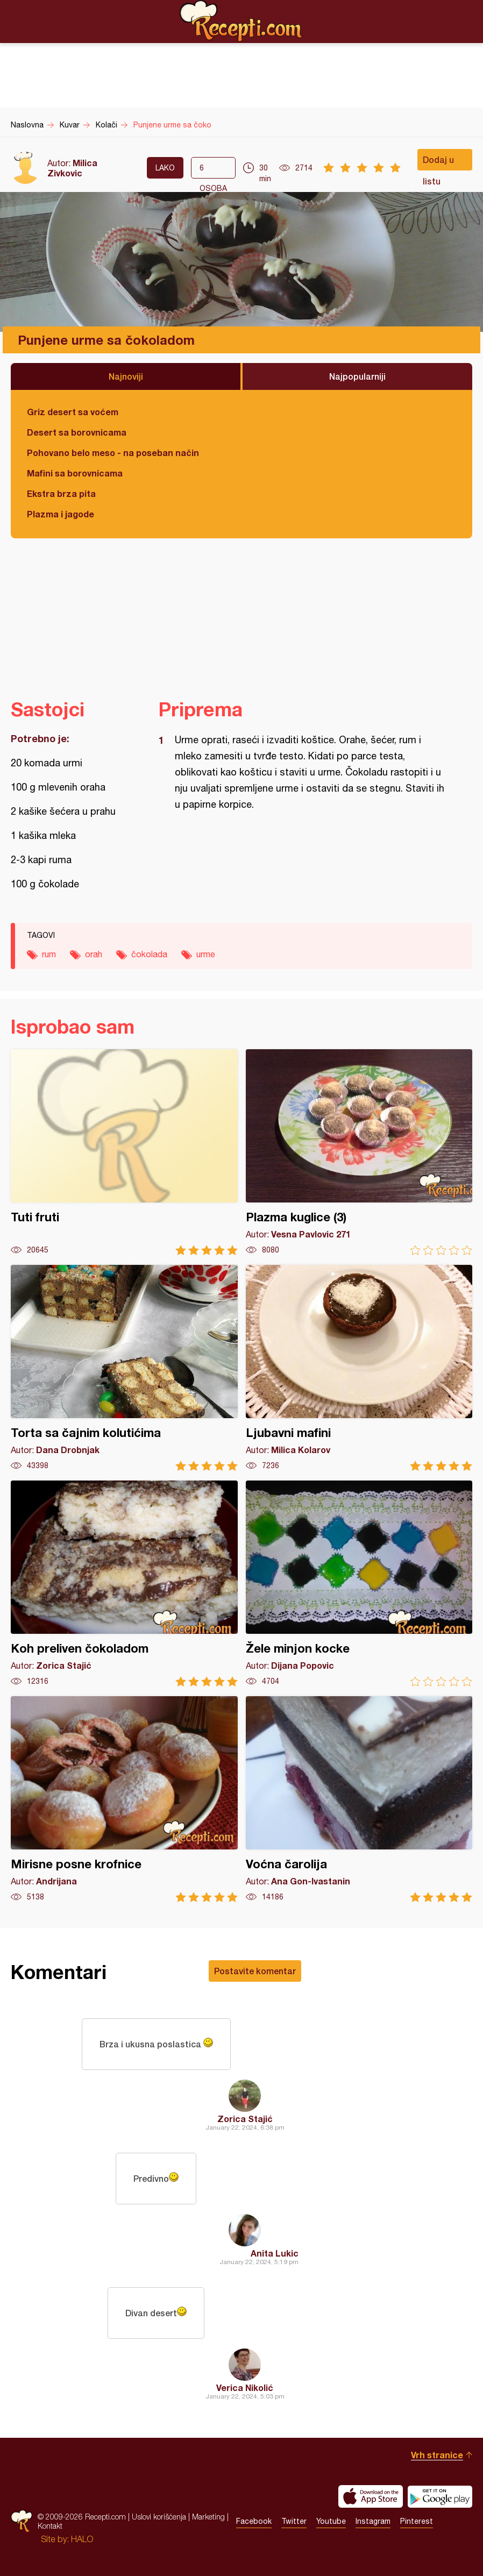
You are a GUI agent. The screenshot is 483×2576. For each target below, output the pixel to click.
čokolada (149, 954)
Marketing (208, 2516)
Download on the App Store (370, 2496)
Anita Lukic (275, 2253)
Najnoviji (126, 376)
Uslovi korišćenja (159, 2516)
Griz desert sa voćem (72, 412)
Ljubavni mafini (359, 1368)
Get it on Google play (440, 2496)
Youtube (331, 2521)
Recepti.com (241, 21)
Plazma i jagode (60, 514)
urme (205, 954)
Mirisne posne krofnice (124, 1799)
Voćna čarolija (359, 1799)
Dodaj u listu (438, 162)
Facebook (254, 2521)
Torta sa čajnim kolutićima (124, 1368)
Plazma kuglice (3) (359, 1152)
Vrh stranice (437, 2455)
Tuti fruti (124, 1152)
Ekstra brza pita (61, 493)
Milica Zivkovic (72, 168)
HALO (82, 2539)
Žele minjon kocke (359, 1584)
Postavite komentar (255, 1971)
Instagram (373, 2521)
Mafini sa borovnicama (75, 473)
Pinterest (416, 2521)
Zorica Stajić (245, 2119)
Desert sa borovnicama (76, 432)
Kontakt (50, 2525)
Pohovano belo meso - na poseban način (113, 452)
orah (93, 954)
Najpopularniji (357, 376)
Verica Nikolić (244, 2387)
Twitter (294, 2521)
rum (49, 954)
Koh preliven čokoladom (124, 1584)
